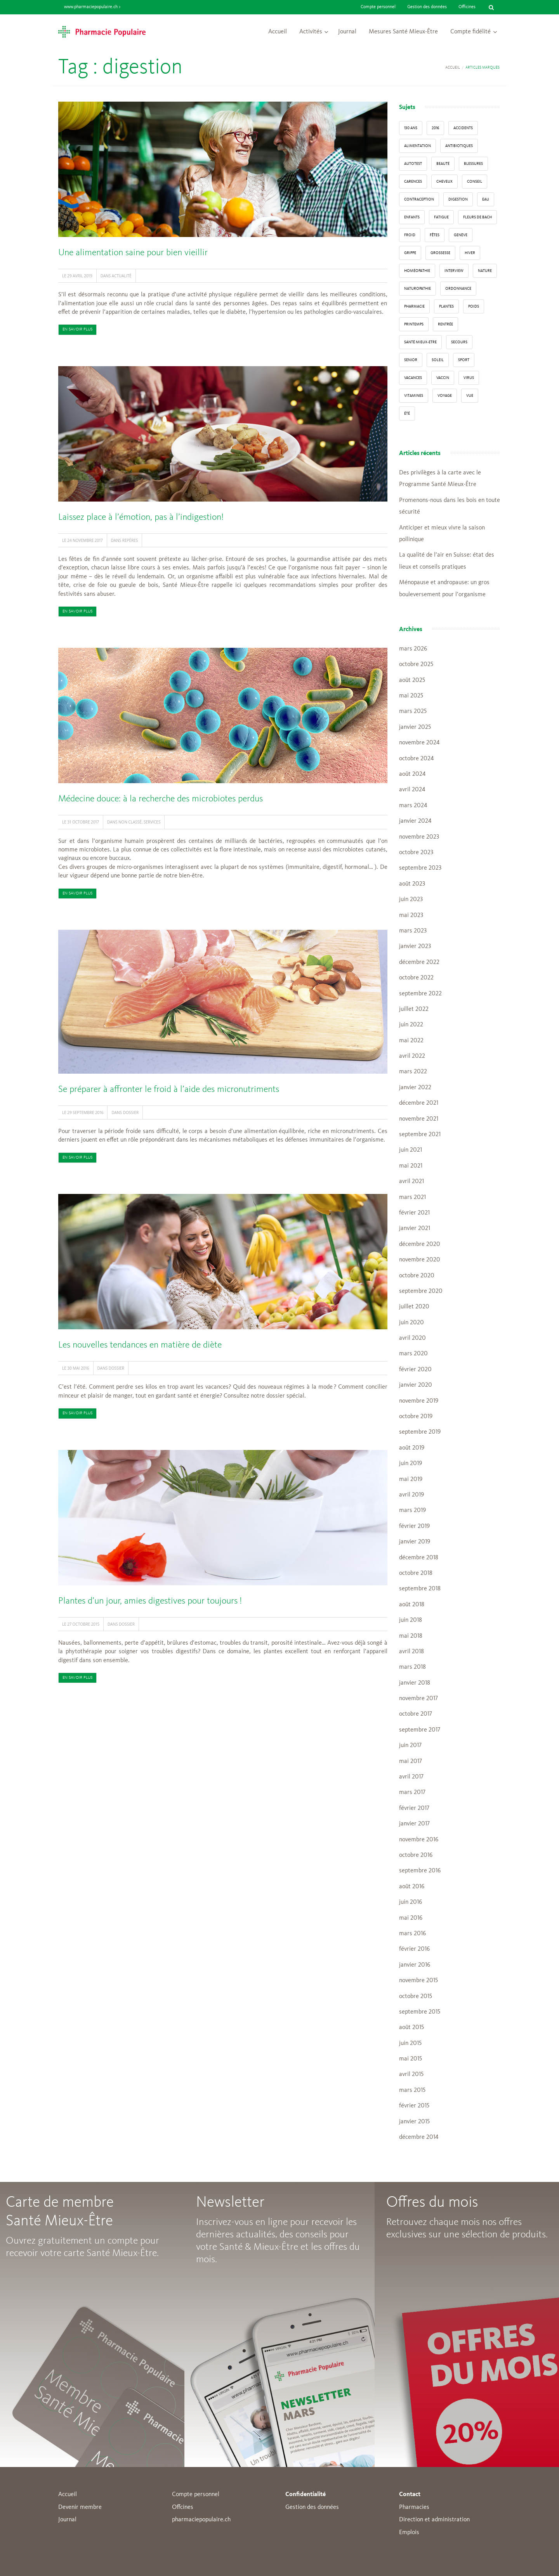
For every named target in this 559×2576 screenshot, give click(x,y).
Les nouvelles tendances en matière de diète (140, 1345)
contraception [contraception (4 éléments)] (419, 199)
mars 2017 (412, 1792)
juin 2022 (411, 1025)
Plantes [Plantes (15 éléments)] (446, 306)
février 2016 (414, 1949)
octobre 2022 (416, 978)
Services (152, 822)
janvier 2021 (414, 1228)
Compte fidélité (470, 32)
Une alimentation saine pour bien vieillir (133, 253)
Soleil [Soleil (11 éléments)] (438, 360)
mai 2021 (410, 1166)
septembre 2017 (419, 1730)
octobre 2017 (415, 1714)
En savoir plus (77, 329)
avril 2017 (411, 1777)
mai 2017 (410, 1761)
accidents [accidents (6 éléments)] (463, 128)
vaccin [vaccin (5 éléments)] (442, 378)
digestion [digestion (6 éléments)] (458, 199)
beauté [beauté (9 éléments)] (443, 164)
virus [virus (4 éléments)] (469, 378)
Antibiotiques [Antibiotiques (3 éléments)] (459, 146)
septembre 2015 (419, 2012)
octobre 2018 (415, 1573)
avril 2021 (411, 1181)
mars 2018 (412, 1667)
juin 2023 (411, 899)
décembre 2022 (419, 962)
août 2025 (412, 680)
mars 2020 (413, 1354)
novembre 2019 (418, 1401)
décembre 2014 (418, 2137)
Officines (467, 7)
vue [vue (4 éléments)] (469, 396)
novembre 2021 (418, 1119)
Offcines (182, 2507)
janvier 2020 (415, 1385)
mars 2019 (412, 1510)
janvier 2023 (415, 946)
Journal (347, 32)
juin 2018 (410, 1620)
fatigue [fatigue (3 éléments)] (441, 217)
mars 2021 (412, 1197)
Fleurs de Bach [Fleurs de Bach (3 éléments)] (477, 217)
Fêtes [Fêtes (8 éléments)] (434, 235)
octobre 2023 (416, 852)
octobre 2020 (416, 1276)
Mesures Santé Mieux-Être (403, 32)
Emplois (409, 2532)
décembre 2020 (419, 1244)
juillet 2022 (414, 1009)
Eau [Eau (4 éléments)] (485, 199)
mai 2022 (411, 1041)
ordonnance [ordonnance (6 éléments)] (458, 289)
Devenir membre (80, 2507)
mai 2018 (410, 1636)
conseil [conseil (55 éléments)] (474, 181)
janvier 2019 (414, 1542)
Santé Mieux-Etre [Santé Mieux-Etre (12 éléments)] (420, 342)
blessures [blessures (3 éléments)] (473, 164)
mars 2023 (413, 931)
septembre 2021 (420, 1134)
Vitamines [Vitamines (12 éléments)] (413, 396)
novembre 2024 (419, 743)
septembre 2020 (421, 1291)
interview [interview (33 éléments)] (454, 271)
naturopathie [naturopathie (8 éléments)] (417, 289)
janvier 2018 (414, 1683)
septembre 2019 (420, 1432)
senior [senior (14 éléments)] (410, 360)
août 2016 (411, 1887)
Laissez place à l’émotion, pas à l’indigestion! (141, 517)
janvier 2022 (415, 1088)
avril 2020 (412, 1338)
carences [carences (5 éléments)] (413, 181)
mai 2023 (411, 915)
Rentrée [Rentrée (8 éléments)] (445, 324)
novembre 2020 (419, 1260)
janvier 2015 (414, 2122)
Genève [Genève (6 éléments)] (460, 235)
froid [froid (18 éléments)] (409, 235)
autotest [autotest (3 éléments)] (413, 164)
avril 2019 (411, 1495)
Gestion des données (427, 7)
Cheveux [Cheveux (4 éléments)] (444, 181)
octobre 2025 (416, 664)
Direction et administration (434, 2520)
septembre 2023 (420, 868)
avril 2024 (412, 790)
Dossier (131, 1112)
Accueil (277, 32)
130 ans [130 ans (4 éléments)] (410, 128)
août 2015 (411, 2027)
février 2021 (414, 1213)
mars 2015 (412, 2090)
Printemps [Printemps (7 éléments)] (414, 324)
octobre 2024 (416, 759)
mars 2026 (413, 649)
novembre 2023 (419, 837)
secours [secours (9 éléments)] (459, 342)
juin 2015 (410, 2043)
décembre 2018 (418, 1558)
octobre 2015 (415, 1996)
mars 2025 (413, 711)
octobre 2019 (415, 1416)
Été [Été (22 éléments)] (407, 413)
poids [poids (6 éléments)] (473, 306)
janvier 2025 (415, 727)
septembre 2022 (420, 994)
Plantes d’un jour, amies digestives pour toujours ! (150, 1601)
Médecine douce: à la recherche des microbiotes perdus (160, 799)
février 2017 (414, 1808)
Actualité (122, 276)
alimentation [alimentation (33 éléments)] (417, 146)
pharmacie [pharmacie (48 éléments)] (414, 306)
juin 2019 (410, 1463)
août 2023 (412, 884)
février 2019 (414, 1526)
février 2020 (415, 1370)
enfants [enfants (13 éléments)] (412, 217)
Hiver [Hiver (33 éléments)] (470, 253)
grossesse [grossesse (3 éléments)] (440, 253)
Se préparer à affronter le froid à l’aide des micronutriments (168, 1089)
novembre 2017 (418, 1698)
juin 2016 (410, 1902)
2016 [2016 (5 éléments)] (435, 128)
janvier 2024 (415, 821)
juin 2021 (410, 1150)
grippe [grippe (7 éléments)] (410, 253)
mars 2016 (412, 1934)
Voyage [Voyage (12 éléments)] (444, 396)
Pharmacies (414, 2507)
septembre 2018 (420, 1589)
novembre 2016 (418, 1840)
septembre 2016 (420, 1871)
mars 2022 (413, 1072)
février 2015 (414, 2106)
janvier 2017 (414, 1824)
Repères (130, 540)
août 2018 (411, 1605)
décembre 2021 (418, 1103)
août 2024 (412, 774)
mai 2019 (410, 1479)
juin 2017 (410, 1745)
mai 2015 (410, 2059)
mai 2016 (410, 1918)
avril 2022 (412, 1056)
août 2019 (411, 1448)
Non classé (130, 822)
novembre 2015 (418, 1980)
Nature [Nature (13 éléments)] (485, 271)
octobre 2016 (415, 1855)
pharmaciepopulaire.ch (201, 2520)
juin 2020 (411, 1323)
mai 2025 (411, 696)
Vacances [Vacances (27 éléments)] (413, 378)
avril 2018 (411, 1652)
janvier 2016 (414, 1965)
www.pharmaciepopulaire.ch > (92, 7)
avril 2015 (411, 2074)
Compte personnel (378, 7)
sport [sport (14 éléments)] (463, 360)
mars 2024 (413, 806)
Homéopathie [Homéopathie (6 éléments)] (417, 271)
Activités (310, 32)
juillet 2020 (414, 1307)
